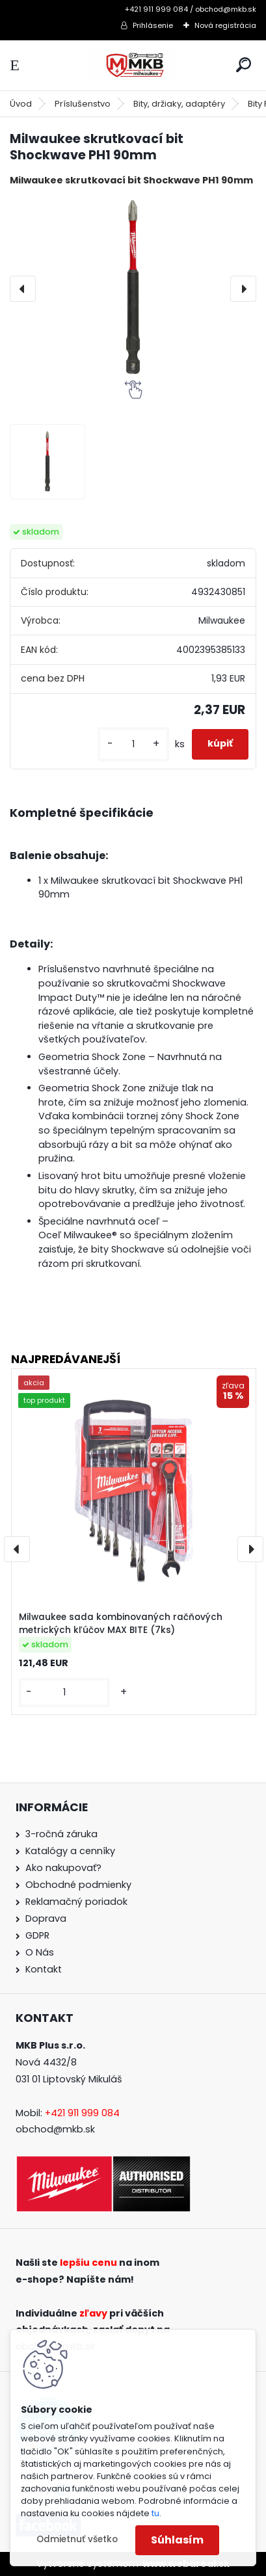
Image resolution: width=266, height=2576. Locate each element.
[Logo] (133, 65)
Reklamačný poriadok (76, 1901)
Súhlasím (177, 2539)
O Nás (39, 1952)
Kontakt (43, 1969)
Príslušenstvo (83, 104)
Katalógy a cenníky (70, 1850)
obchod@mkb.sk (55, 2129)
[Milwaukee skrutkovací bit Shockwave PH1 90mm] (133, 288)
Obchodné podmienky (78, 1884)
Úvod (21, 104)
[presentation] (23, 289)
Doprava (45, 1918)
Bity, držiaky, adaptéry (179, 104)
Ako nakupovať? (63, 1867)
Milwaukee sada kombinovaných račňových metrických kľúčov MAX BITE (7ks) (120, 1623)
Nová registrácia (225, 25)
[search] (243, 64)
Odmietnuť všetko (77, 2539)
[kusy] (133, 744)
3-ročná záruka (61, 1833)
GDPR (37, 1935)
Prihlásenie (153, 25)
